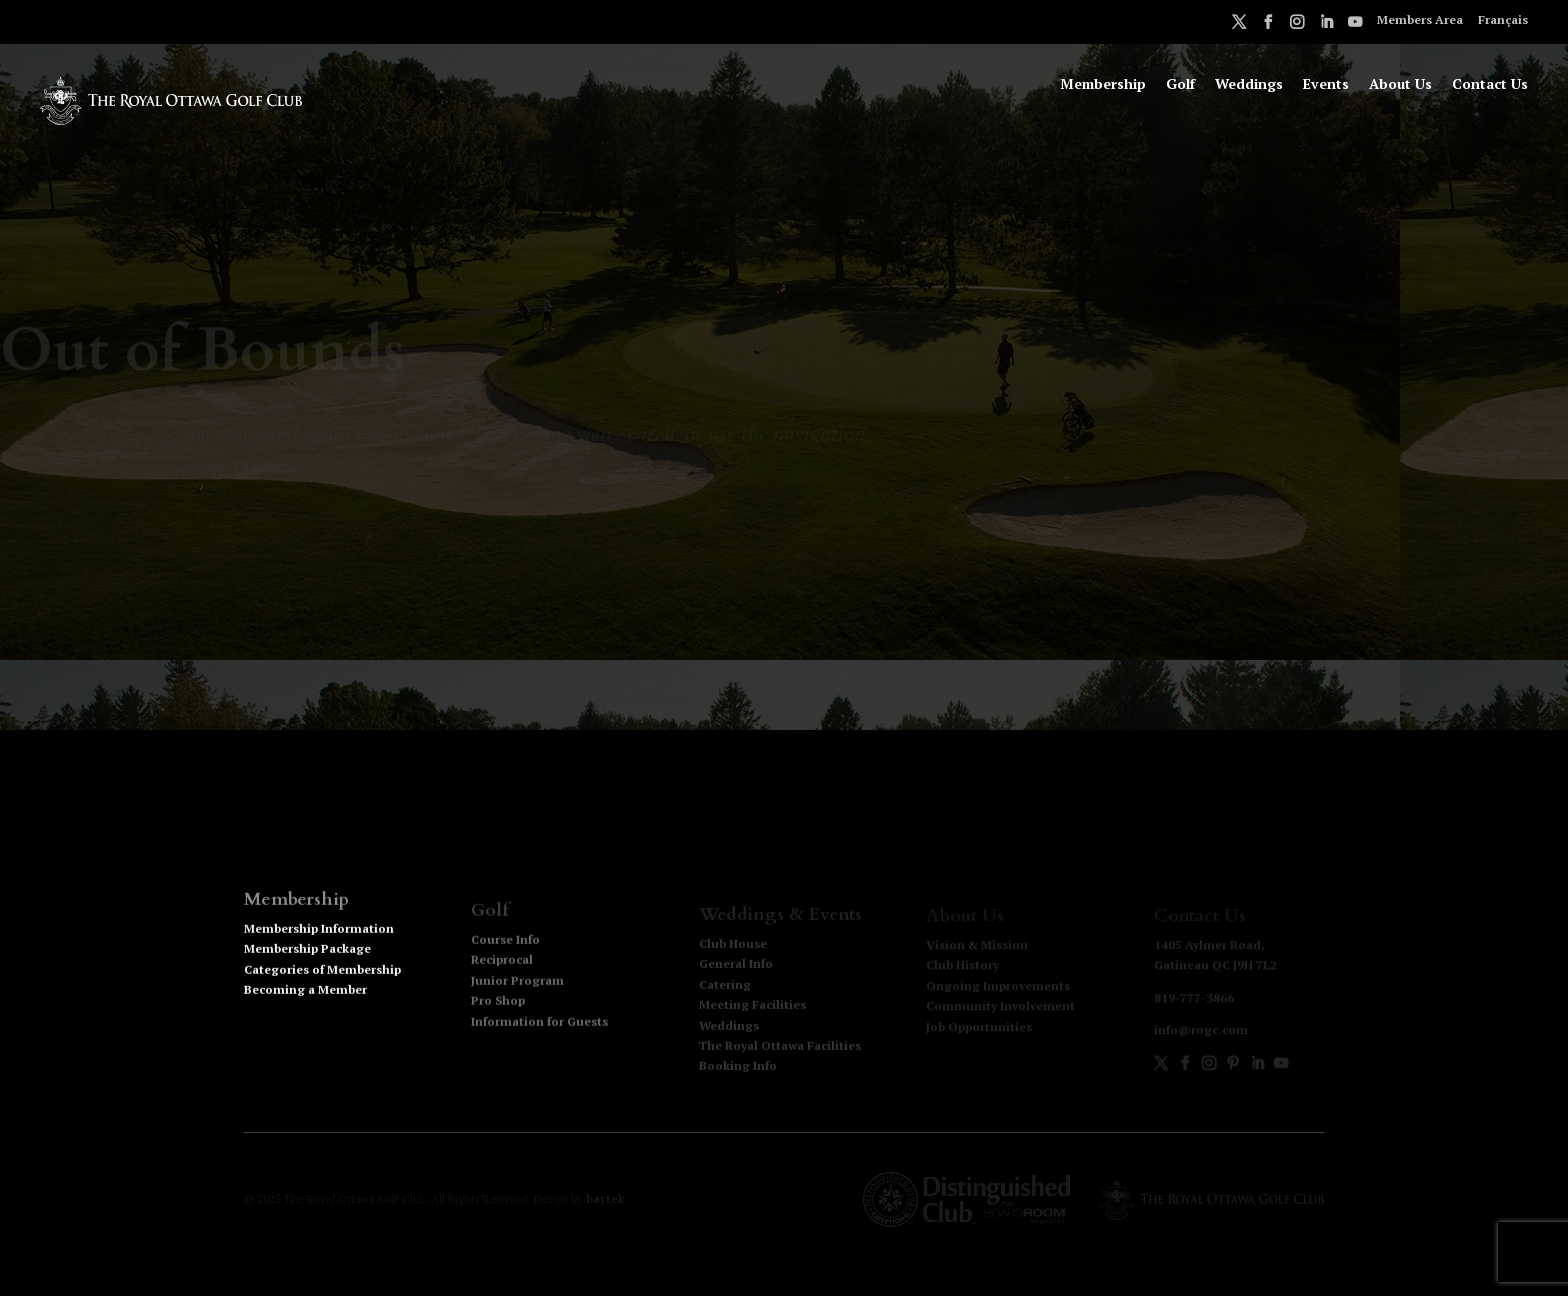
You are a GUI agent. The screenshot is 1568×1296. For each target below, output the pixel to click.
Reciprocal (502, 964)
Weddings (1249, 85)
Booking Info (738, 1068)
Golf (1180, 85)
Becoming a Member (305, 999)
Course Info (505, 944)
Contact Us (1490, 85)
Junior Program (517, 985)
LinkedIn (1326, 25)
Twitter (1239, 25)
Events (1326, 85)
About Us (1400, 85)
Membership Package (307, 958)
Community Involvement (1000, 1007)
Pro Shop (498, 1005)
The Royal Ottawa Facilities (780, 1047)
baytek (605, 1199)
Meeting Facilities (752, 1006)
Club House (733, 945)
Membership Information (319, 937)
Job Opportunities (979, 1027)
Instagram (1297, 25)
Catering (725, 986)
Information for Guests (539, 1025)
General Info (736, 966)
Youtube (1355, 25)
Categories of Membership (322, 978)
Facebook (1268, 25)
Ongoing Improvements (998, 986)
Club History (962, 966)
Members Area (1420, 20)
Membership (1103, 85)
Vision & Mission (977, 946)
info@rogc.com (1201, 1031)
